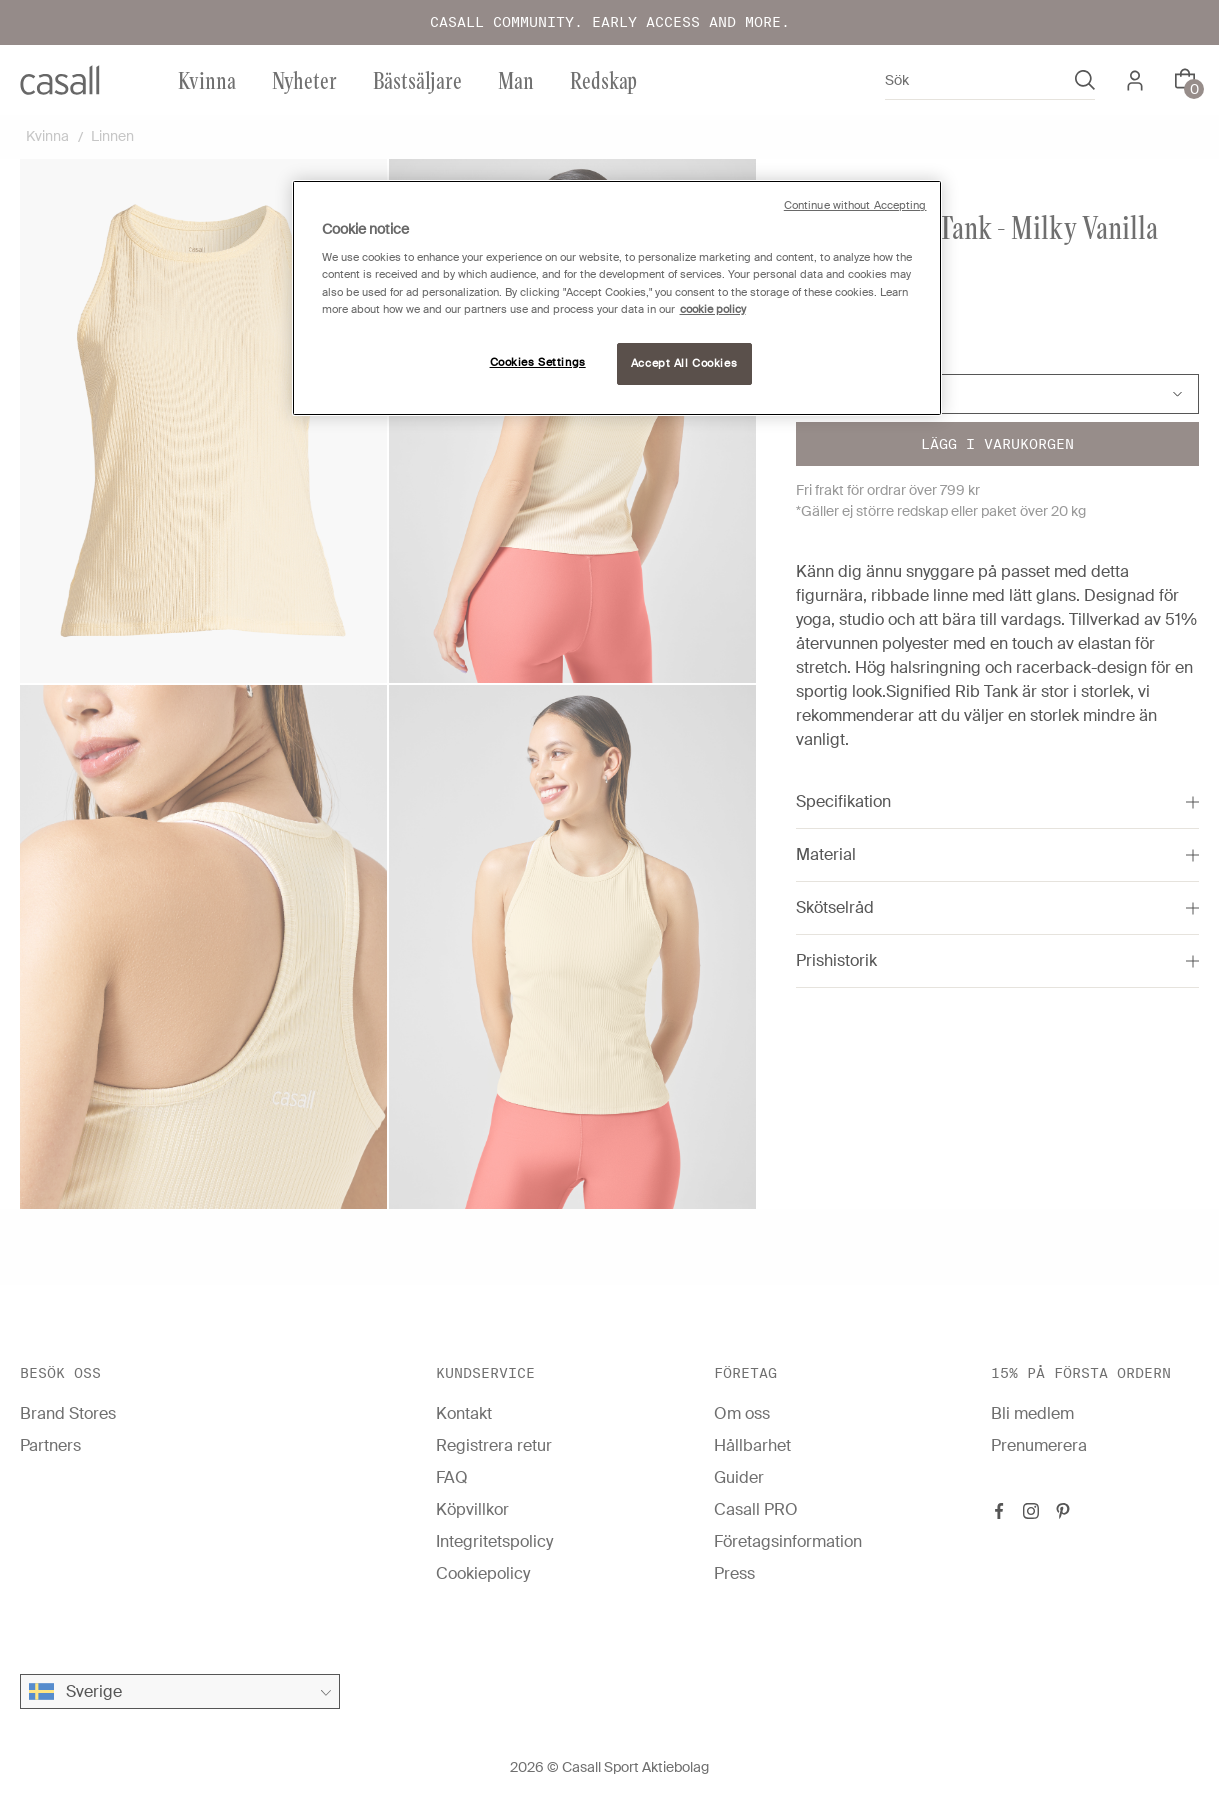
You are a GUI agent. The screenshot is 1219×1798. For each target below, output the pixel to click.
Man (516, 79)
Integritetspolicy (494, 1541)
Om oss (742, 1413)
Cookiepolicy (483, 1573)
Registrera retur (494, 1445)
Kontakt (464, 1413)
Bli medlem (1032, 1413)
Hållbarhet (752, 1445)
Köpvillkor (472, 1509)
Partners (50, 1445)
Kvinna (207, 79)
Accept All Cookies (684, 363)
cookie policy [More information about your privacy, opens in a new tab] (713, 309)
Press (734, 1573)
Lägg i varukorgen (997, 444)
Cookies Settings (538, 362)
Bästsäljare (417, 79)
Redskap (603, 79)
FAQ (452, 1477)
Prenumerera (1039, 1445)
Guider (739, 1477)
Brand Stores (68, 1413)
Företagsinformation (788, 1541)
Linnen (112, 136)
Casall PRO (756, 1509)
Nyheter (304, 79)
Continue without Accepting (855, 205)
